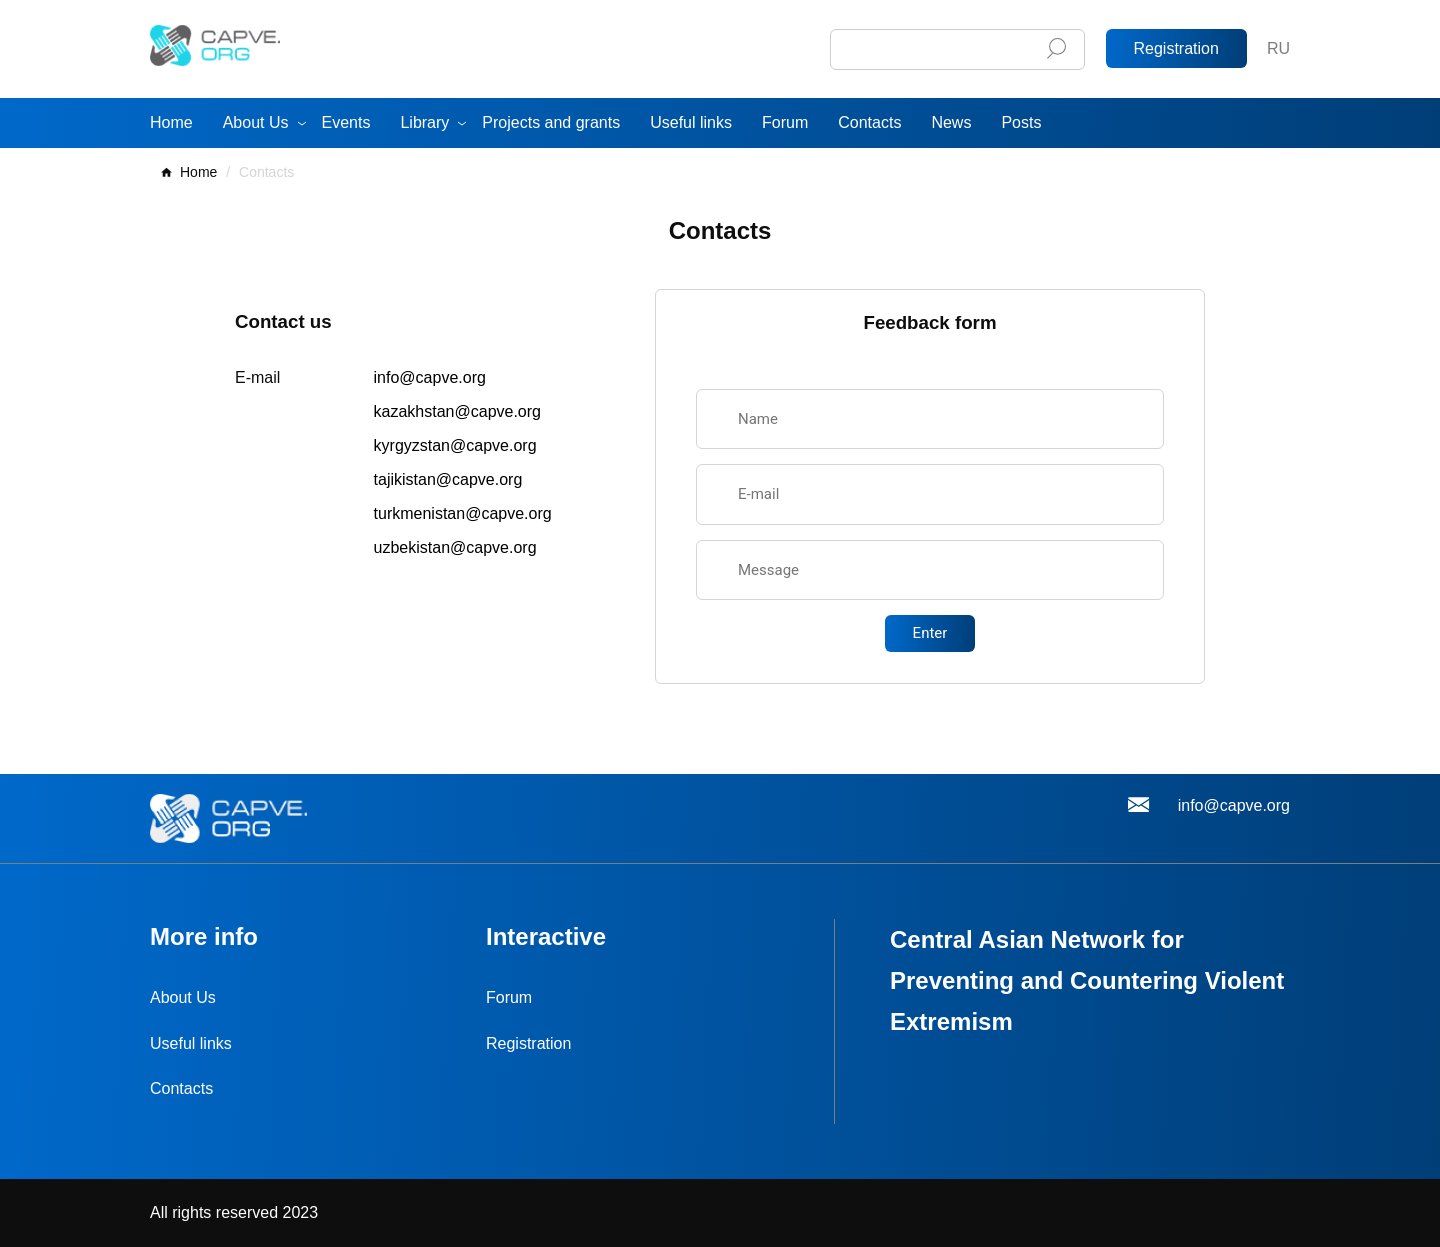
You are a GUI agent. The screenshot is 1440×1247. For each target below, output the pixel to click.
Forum (785, 122)
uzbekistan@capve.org (455, 547)
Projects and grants (551, 122)
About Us (256, 122)
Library (424, 122)
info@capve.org (430, 377)
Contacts (869, 122)
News (951, 122)
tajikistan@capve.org (448, 479)
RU (1278, 48)
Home (171, 122)
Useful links (691, 122)
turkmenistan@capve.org (463, 513)
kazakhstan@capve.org (457, 411)
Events (346, 122)
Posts (1021, 122)
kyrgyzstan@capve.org (455, 445)
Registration (1176, 48)
